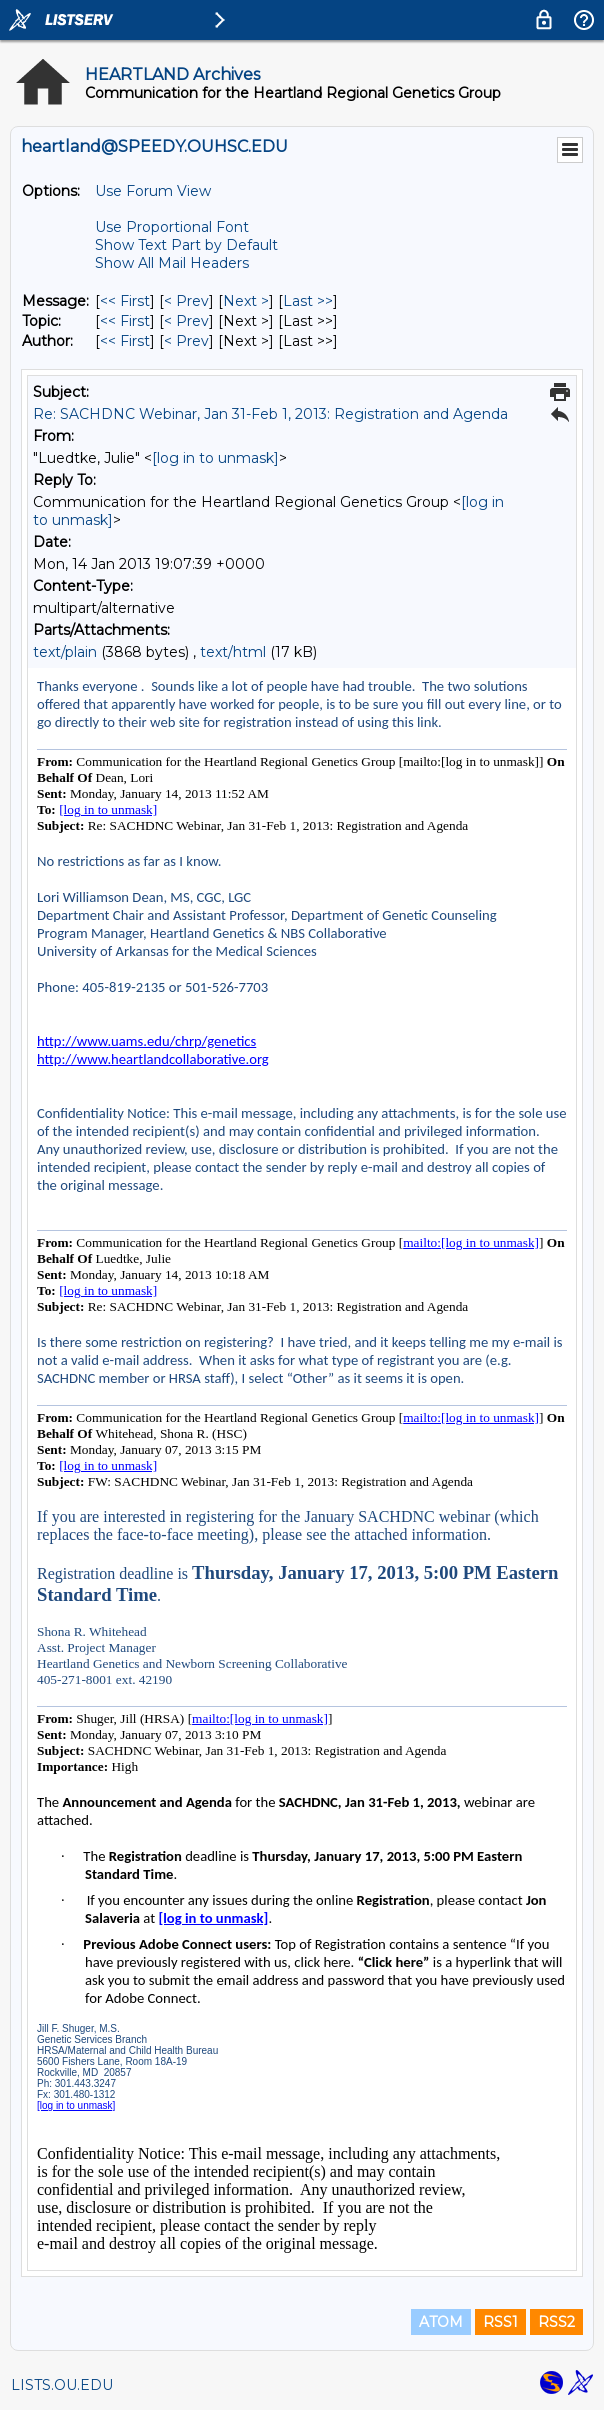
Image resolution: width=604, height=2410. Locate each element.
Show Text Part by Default (186, 245)
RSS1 (500, 2322)
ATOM (441, 2322)
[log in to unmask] (215, 458)
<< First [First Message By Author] (125, 341)
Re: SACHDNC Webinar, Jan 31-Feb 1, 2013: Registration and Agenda (270, 414)
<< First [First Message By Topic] (125, 321)
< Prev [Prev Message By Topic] (186, 321)
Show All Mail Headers (172, 263)
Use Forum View (153, 191)
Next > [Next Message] (246, 301)
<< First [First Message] (125, 301)
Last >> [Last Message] (308, 301)
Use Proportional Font (172, 227)
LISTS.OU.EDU (62, 2385)
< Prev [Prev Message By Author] (186, 341)
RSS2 (556, 2322)
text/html (233, 652)
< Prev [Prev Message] (186, 301)
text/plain (65, 652)
